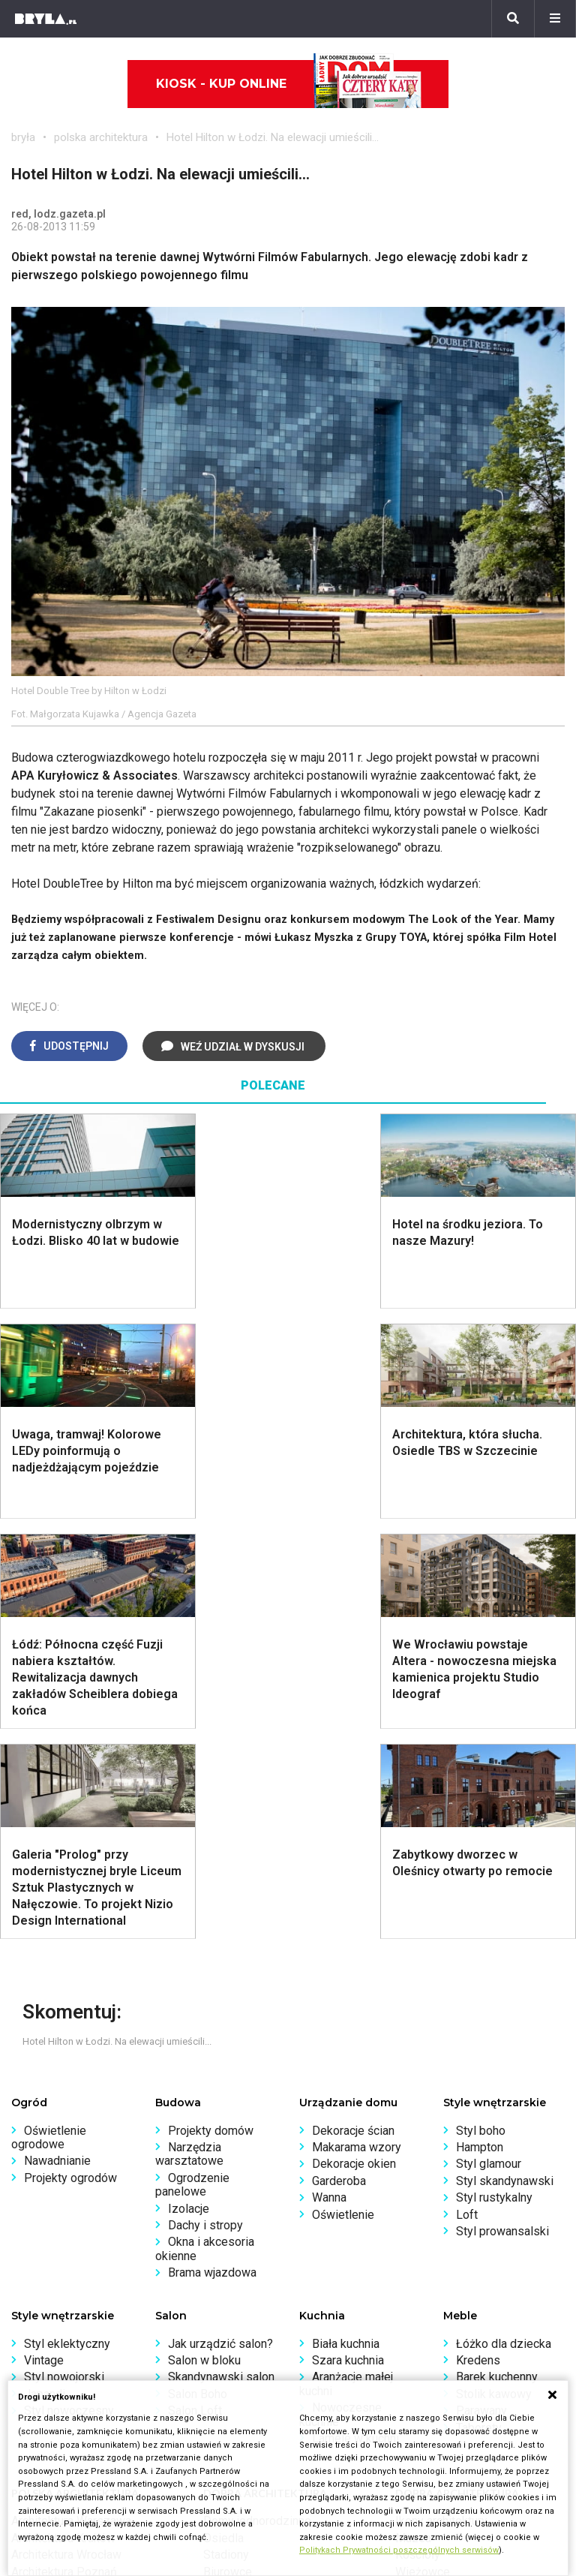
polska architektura (101, 137)
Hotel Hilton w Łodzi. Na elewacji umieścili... (272, 137)
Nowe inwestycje (440, 2185)
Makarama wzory (356, 1727)
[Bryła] (46, 19)
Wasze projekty (52, 2290)
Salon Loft (195, 1990)
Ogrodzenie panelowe (192, 1764)
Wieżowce (422, 2152)
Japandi (44, 1974)
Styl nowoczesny (69, 1990)
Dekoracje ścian (353, 1710)
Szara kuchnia (348, 1940)
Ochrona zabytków (59, 2323)
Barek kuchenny (497, 1956)
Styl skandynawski (505, 1761)
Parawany (481, 1990)
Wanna (329, 1777)
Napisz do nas (337, 2306)
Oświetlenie (343, 1794)
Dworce (223, 2168)
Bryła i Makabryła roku (68, 2306)
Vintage (44, 1940)
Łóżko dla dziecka (503, 1923)
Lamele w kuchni (355, 2018)
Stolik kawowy (494, 1974)
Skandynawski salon (221, 1956)
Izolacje (188, 1788)
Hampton (479, 1727)
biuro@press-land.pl (352, 2272)
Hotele (412, 2168)
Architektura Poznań (64, 2152)
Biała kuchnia (346, 1923)
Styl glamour (488, 1743)
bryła (23, 137)
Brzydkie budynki (56, 2185)
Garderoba (339, 1761)
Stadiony (226, 2134)
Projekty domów (211, 1710)
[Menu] (555, 19)
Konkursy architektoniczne (80, 2356)
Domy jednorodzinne (257, 2101)
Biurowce (227, 2152)
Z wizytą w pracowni (65, 2340)
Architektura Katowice (68, 2168)
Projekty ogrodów (70, 1758)
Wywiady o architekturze (459, 2202)
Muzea (413, 2118)
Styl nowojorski (64, 1956)
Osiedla (223, 2118)
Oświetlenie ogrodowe (48, 1717)
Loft (467, 1794)
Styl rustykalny (494, 1777)
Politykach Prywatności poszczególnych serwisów (399, 2550)
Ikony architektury (441, 2101)
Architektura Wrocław (66, 2134)
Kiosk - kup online (288, 84)
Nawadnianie (57, 1740)
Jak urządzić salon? (220, 1923)
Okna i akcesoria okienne (204, 1828)
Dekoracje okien (354, 1743)
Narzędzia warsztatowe (189, 1734)
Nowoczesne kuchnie (340, 1994)
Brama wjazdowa (212, 1852)
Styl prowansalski (502, 1811)
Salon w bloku (204, 1940)
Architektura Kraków (63, 2118)
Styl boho (481, 1710)
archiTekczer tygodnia (68, 2272)
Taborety (479, 2007)
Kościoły (417, 2134)
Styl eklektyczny (67, 1923)
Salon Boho (197, 1974)
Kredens (478, 1940)
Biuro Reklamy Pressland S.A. (376, 2290)
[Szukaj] (513, 19)
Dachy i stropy (205, 1805)
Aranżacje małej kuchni (346, 1963)
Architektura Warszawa (71, 2101)
